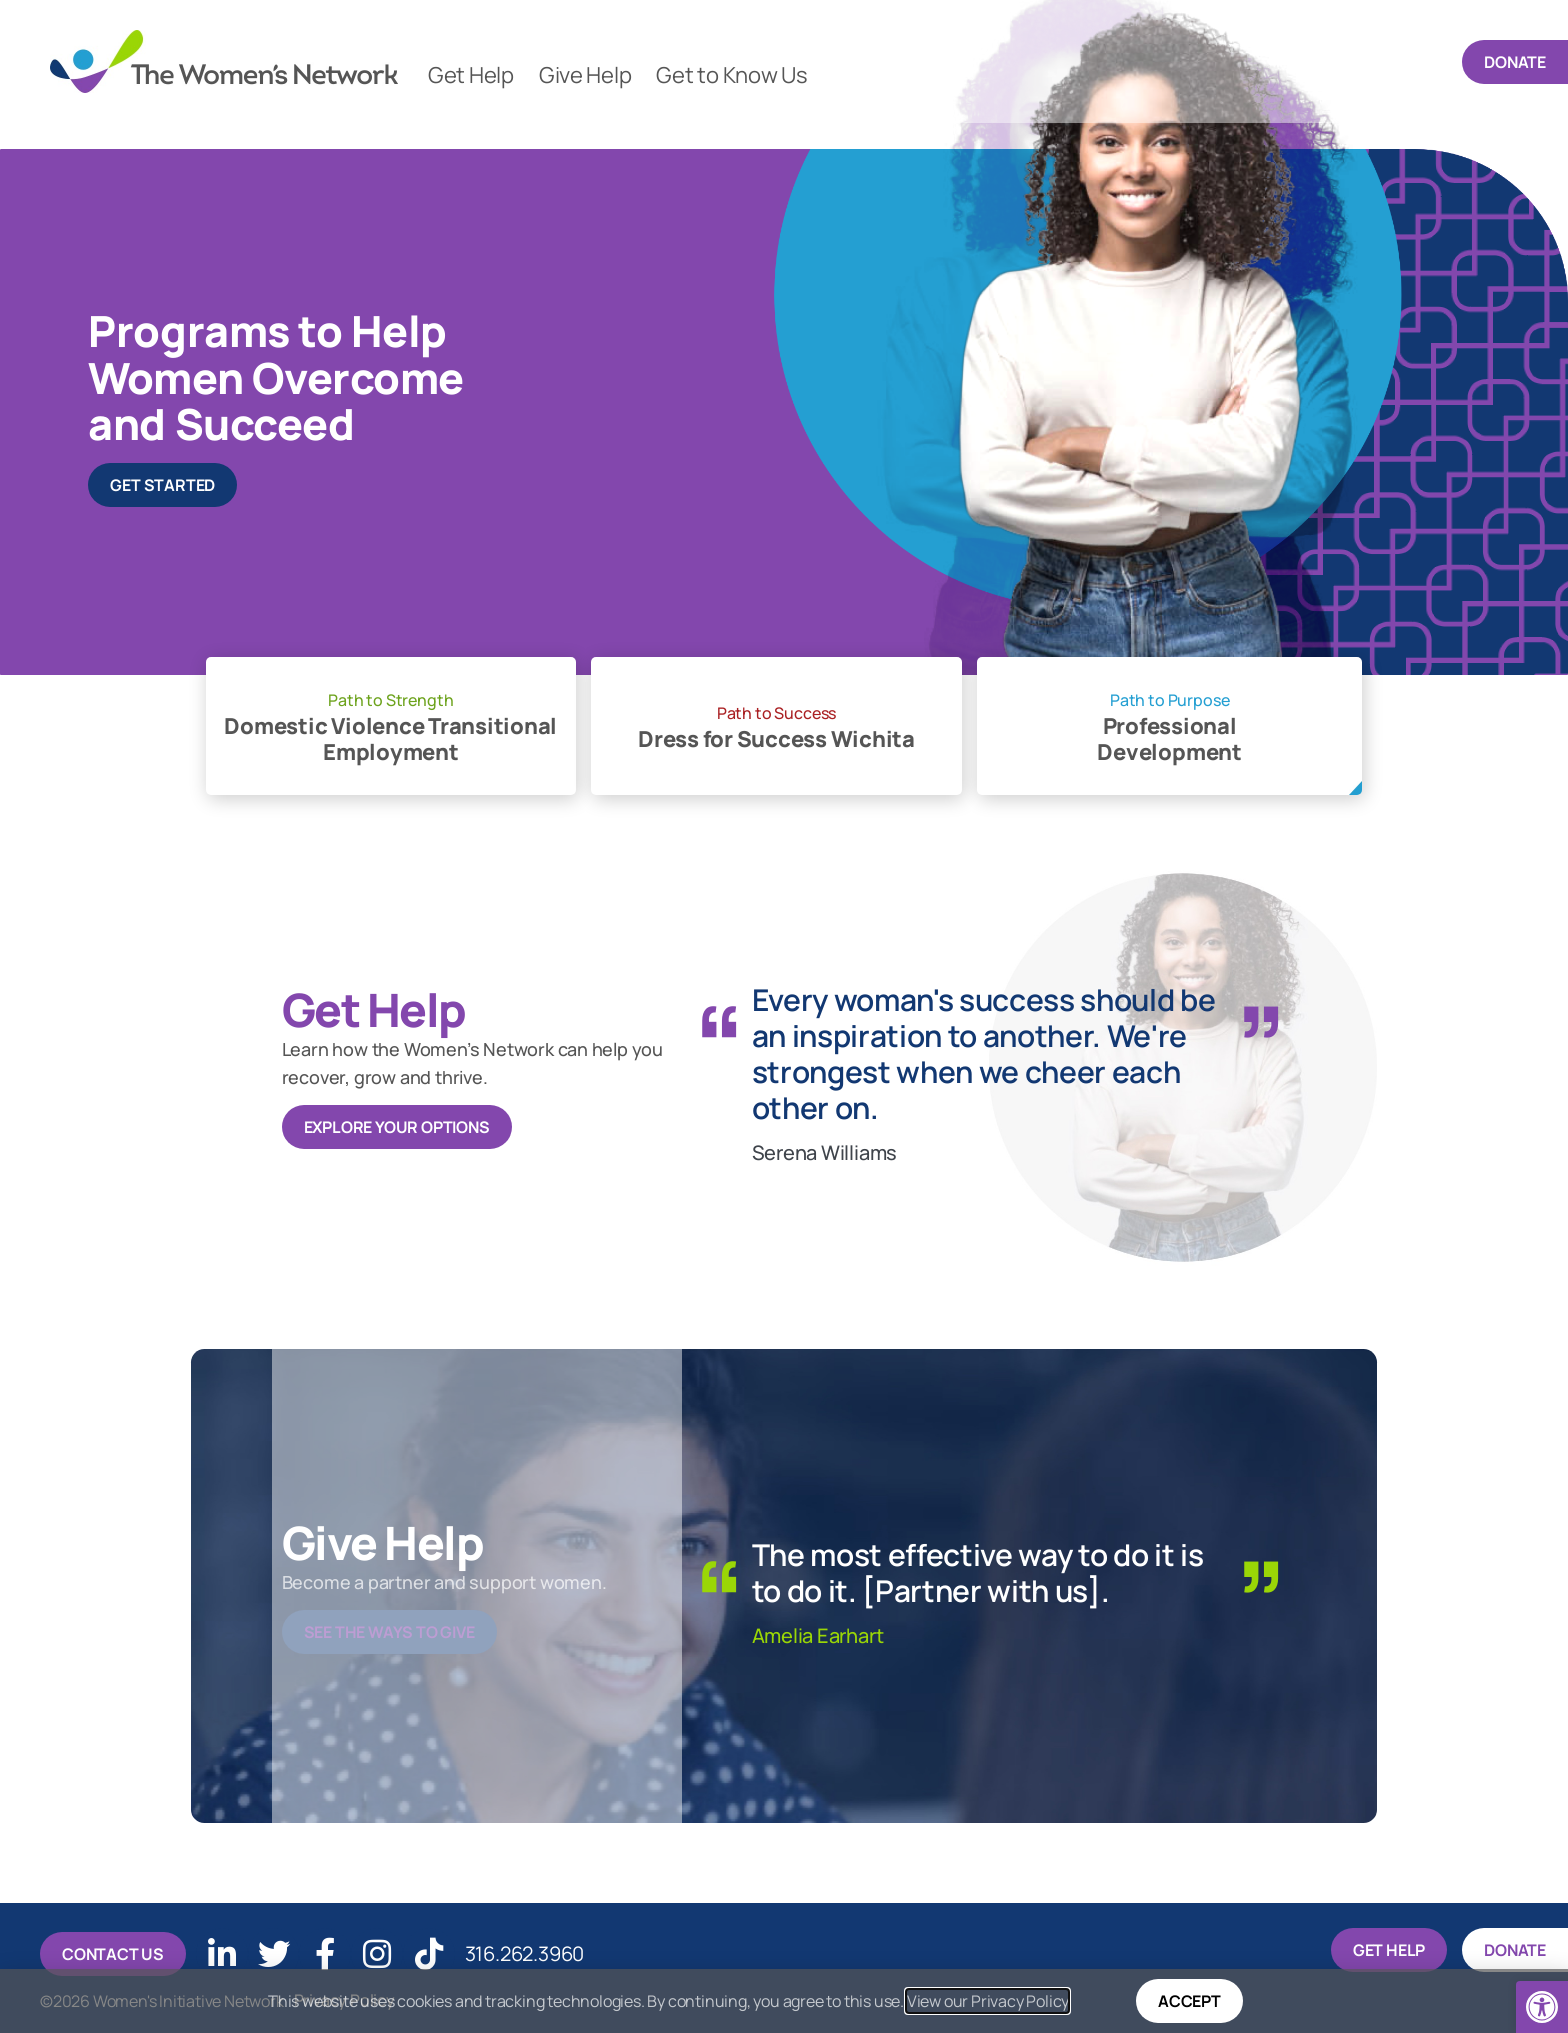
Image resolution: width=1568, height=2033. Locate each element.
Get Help (471, 75)
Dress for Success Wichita (776, 740)
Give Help (585, 75)
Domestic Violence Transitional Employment (390, 740)
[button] (1542, 2007)
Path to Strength (390, 700)
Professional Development (1169, 740)
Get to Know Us (731, 75)
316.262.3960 (506, 1951)
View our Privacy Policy (987, 2001)
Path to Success (776, 713)
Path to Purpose (1169, 700)
